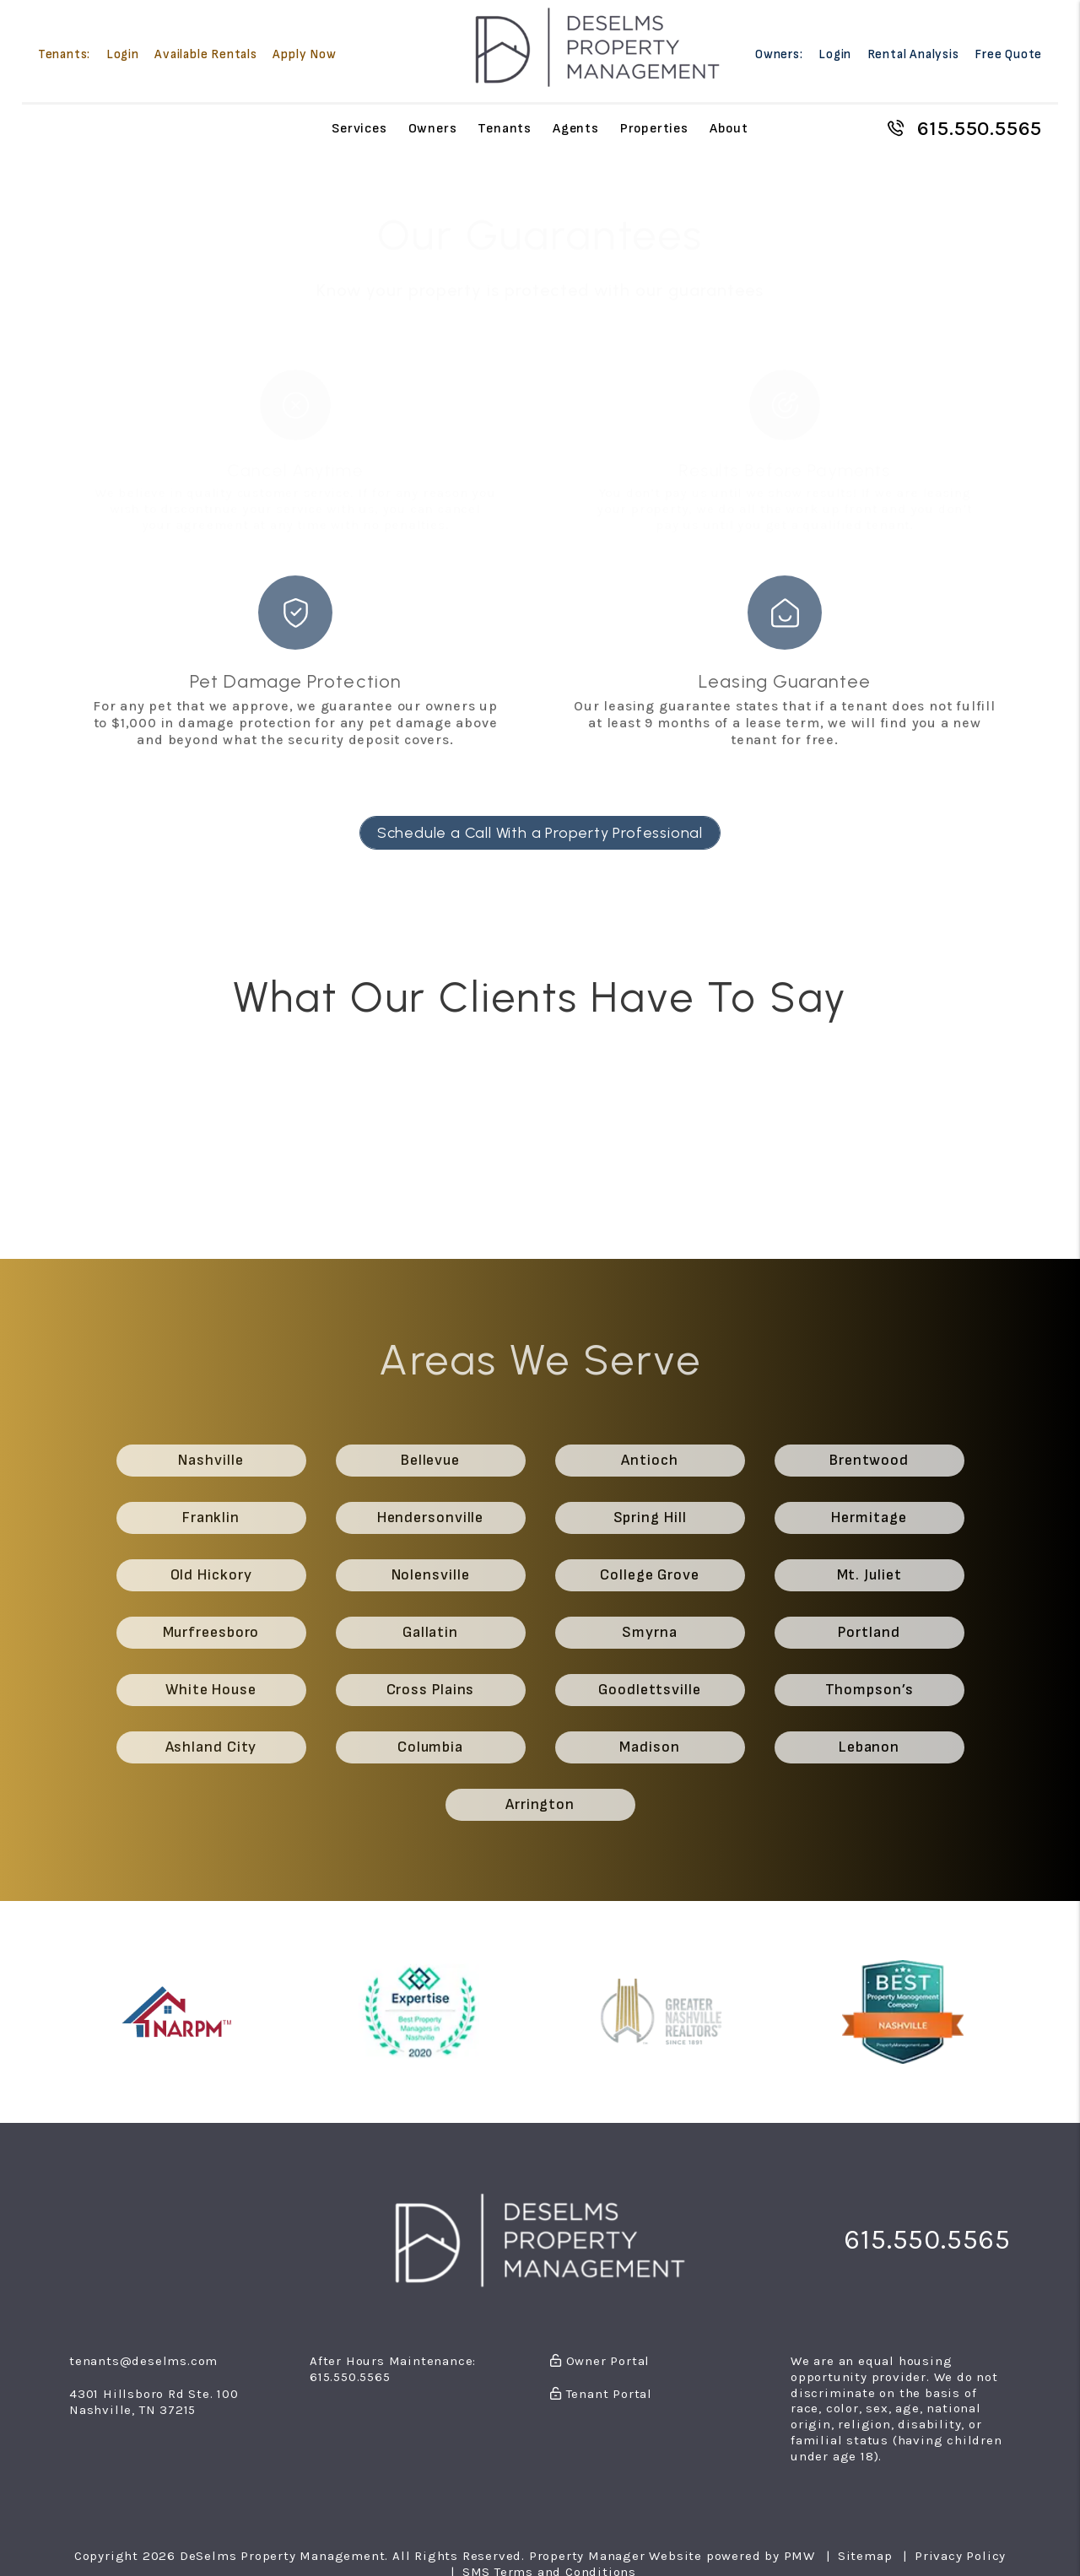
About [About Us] (729, 128)
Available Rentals (205, 54)
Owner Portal (600, 2360)
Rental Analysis (913, 54)
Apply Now (304, 54)
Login (122, 54)
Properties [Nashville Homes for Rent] (654, 128)
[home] (597, 47)
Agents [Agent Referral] (576, 128)
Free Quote (1008, 54)
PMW (799, 2555)
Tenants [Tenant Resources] (505, 128)
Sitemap (865, 2555)
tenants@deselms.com (143, 2360)
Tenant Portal (601, 2393)
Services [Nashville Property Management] (359, 128)
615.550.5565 (980, 128)
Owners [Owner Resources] (432, 128)
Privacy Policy (960, 2555)
